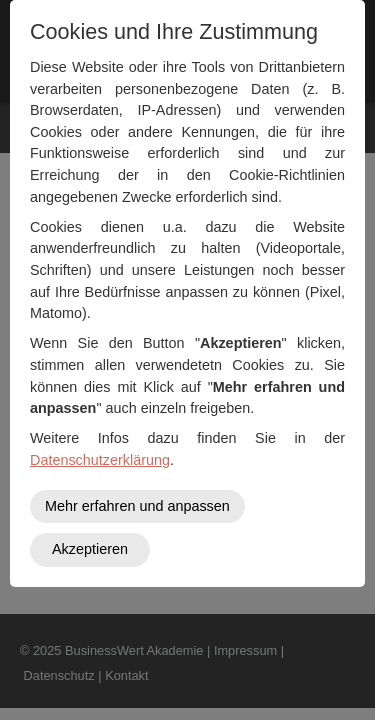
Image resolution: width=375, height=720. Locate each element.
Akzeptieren (90, 549)
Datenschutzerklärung (100, 460)
